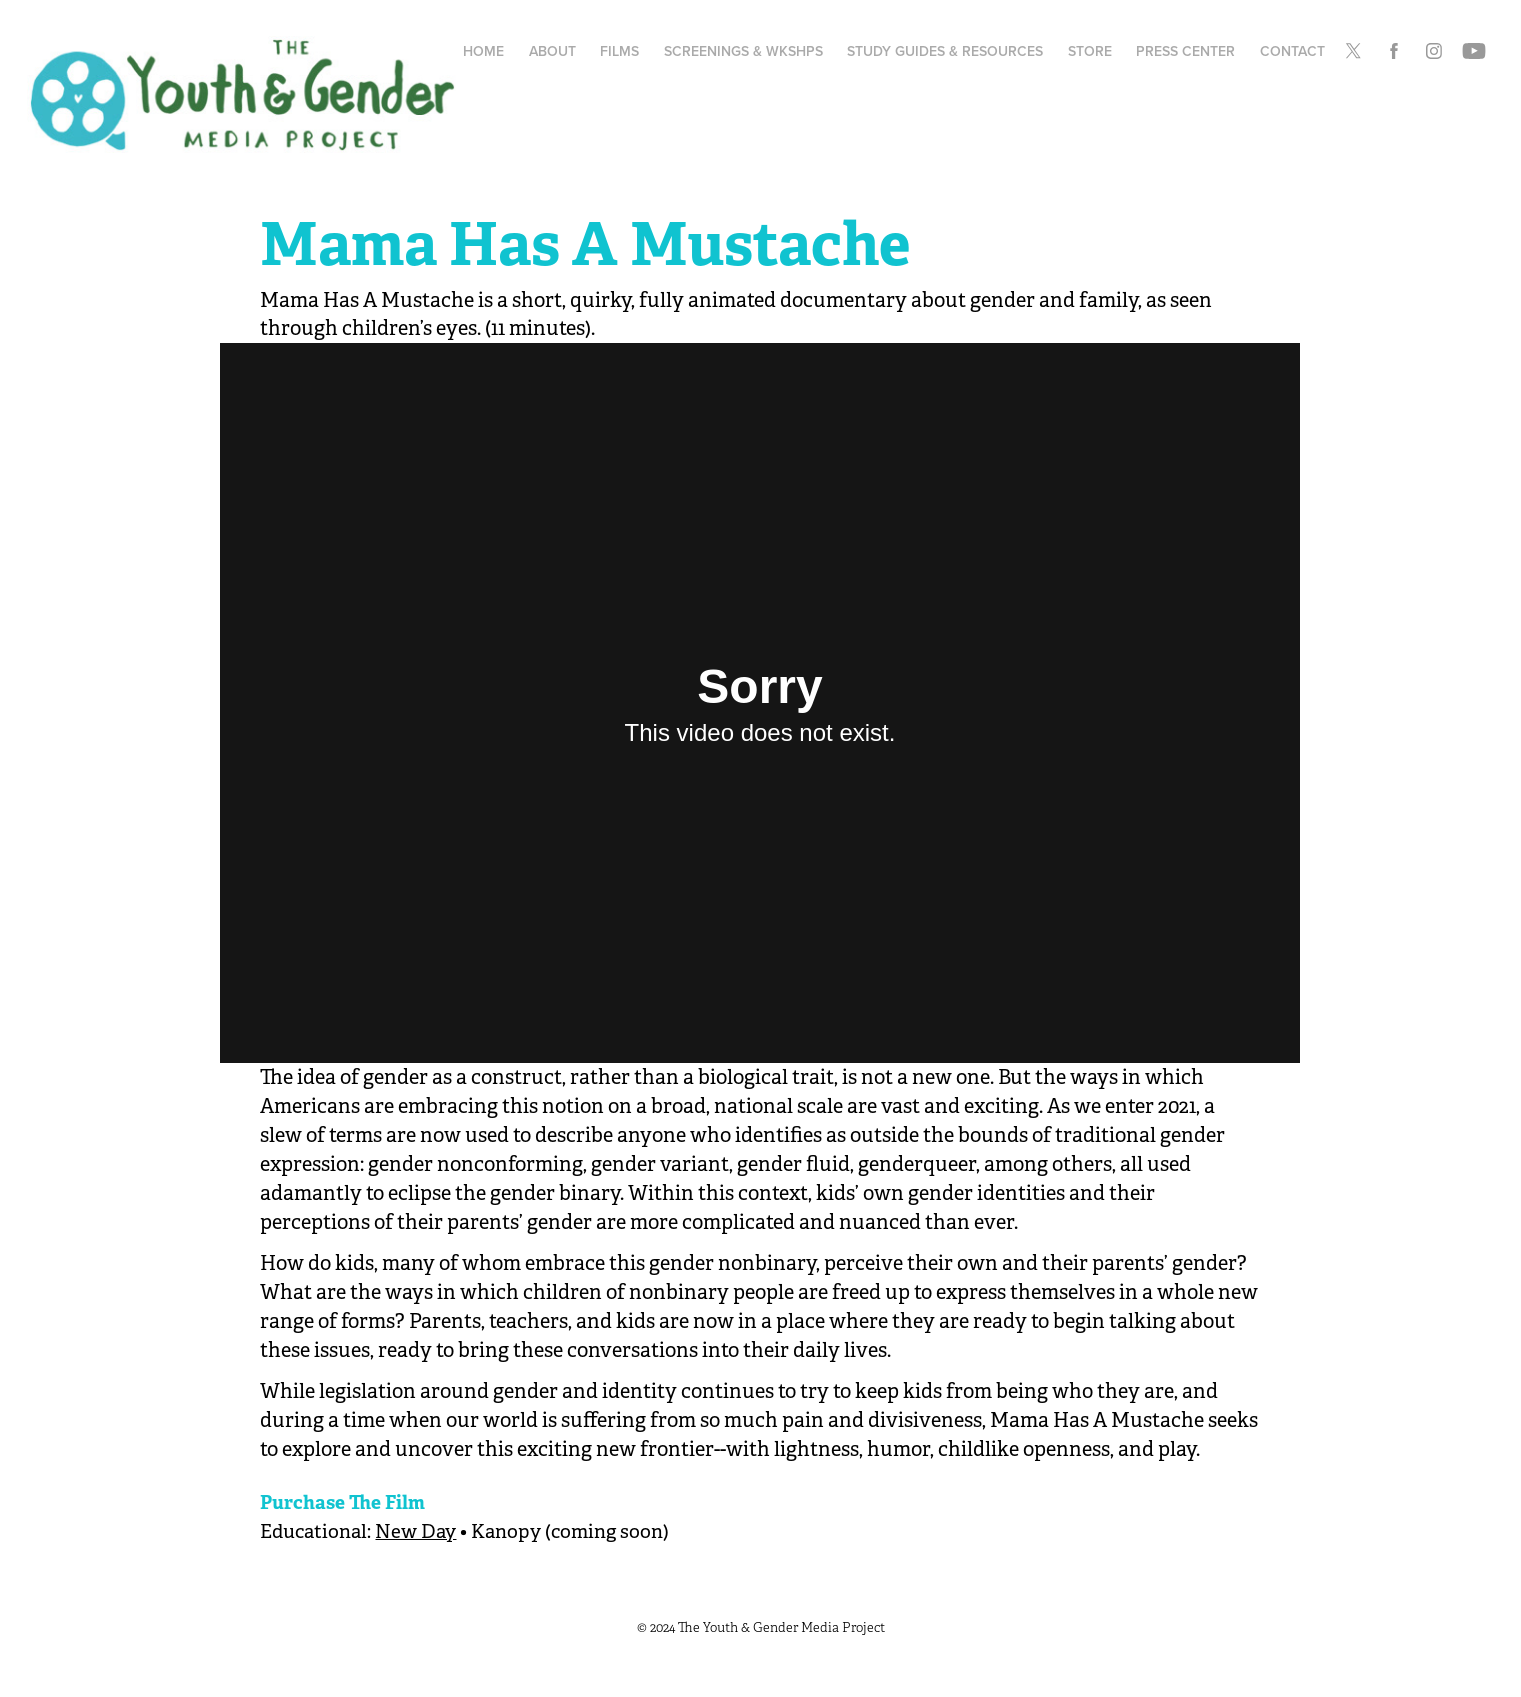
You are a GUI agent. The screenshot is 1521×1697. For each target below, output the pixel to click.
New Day (415, 1532)
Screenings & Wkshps (743, 51)
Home (483, 51)
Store (1090, 51)
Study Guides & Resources (945, 51)
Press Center (1185, 51)
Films (619, 51)
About (552, 51)
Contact (1292, 51)
